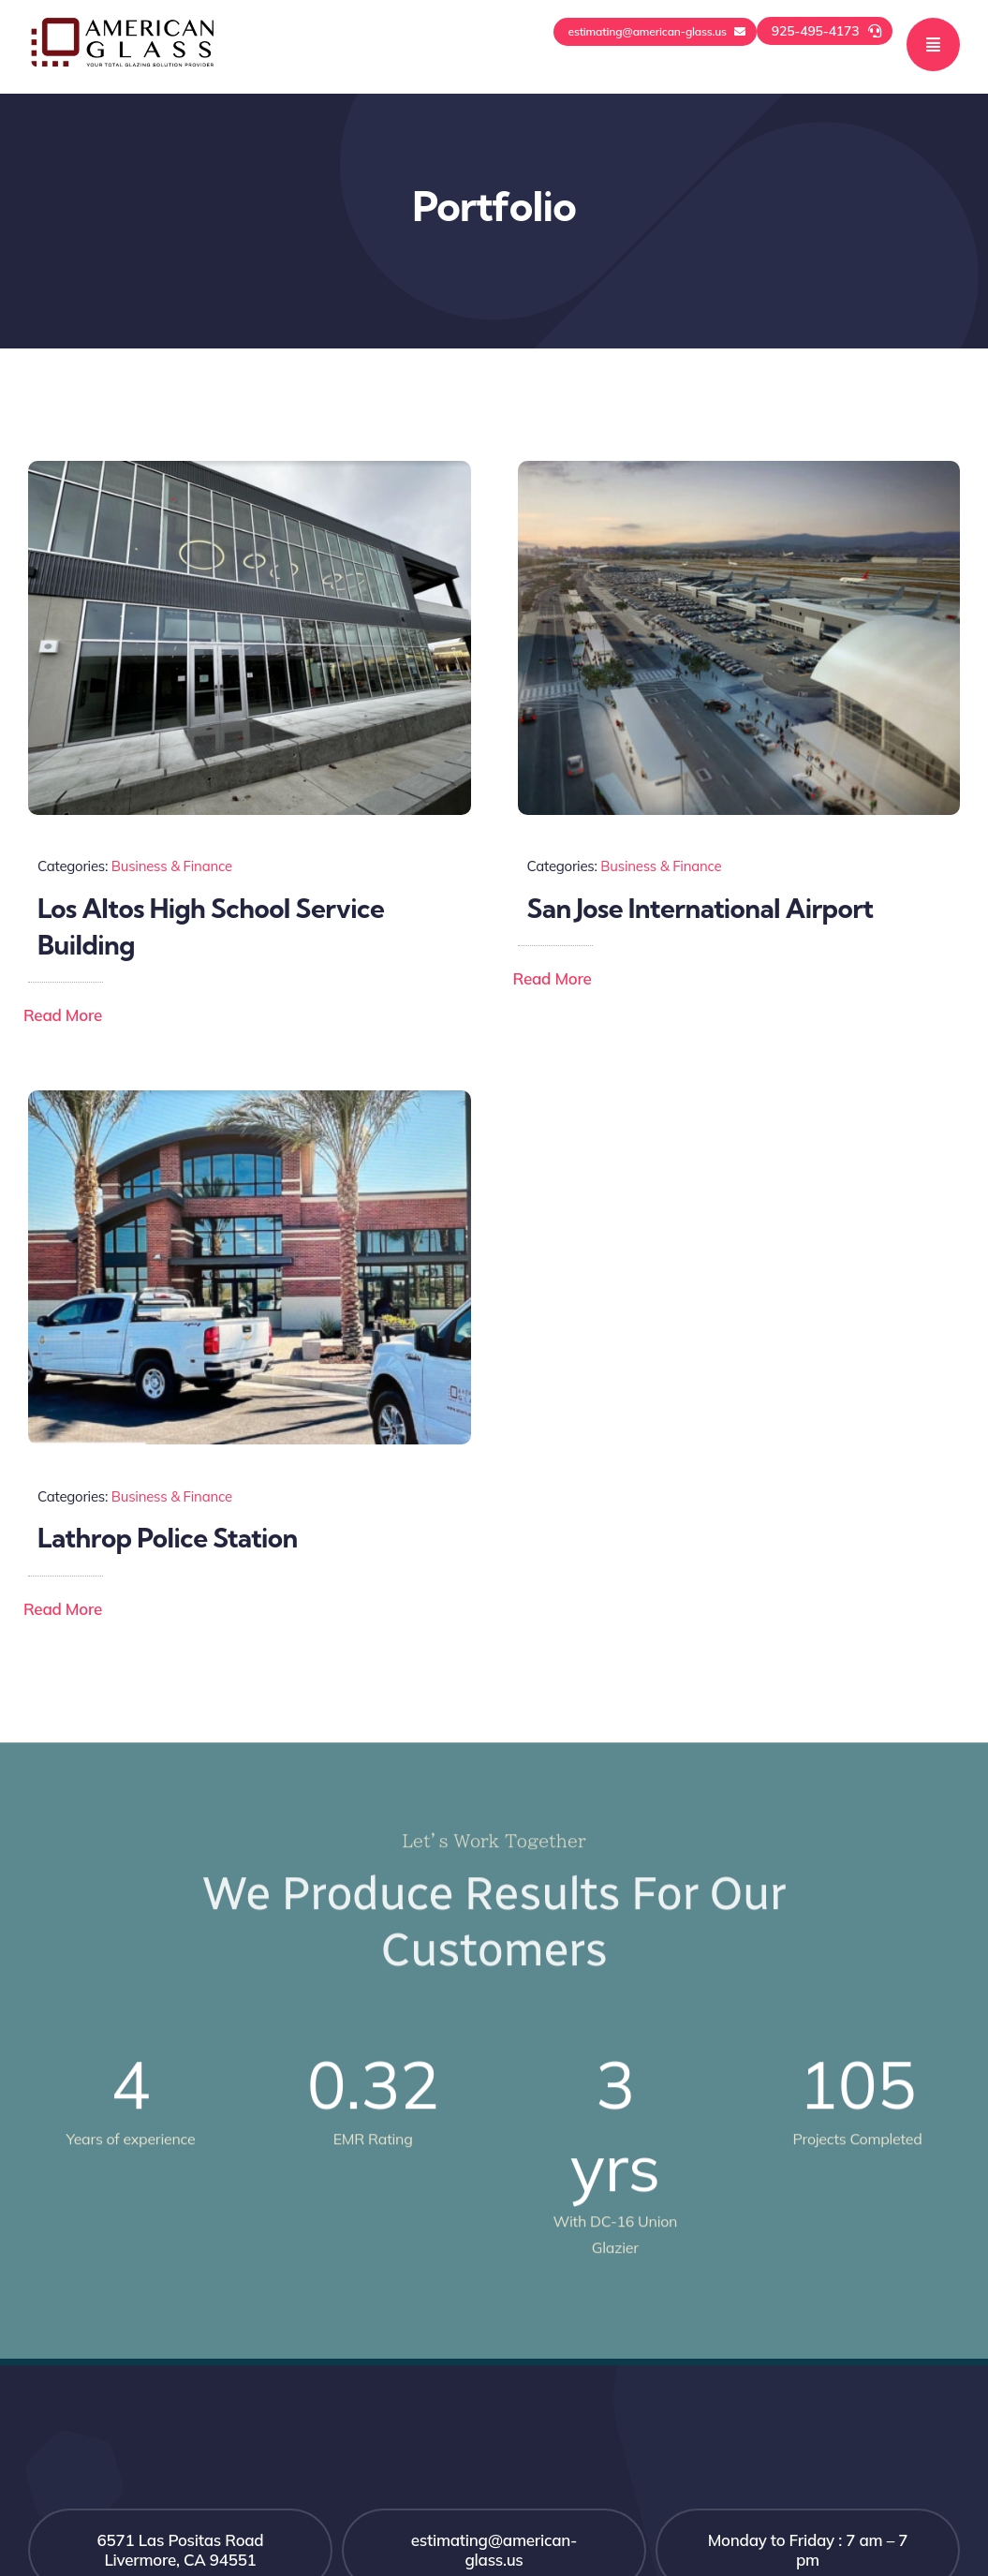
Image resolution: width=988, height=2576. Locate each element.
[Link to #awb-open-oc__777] (933, 44)
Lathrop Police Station (167, 1537)
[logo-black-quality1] (124, 22)
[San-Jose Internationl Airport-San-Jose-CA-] (739, 469)
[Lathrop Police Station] (249, 1098)
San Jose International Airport (700, 908)
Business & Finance (171, 866)
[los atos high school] (249, 469)
